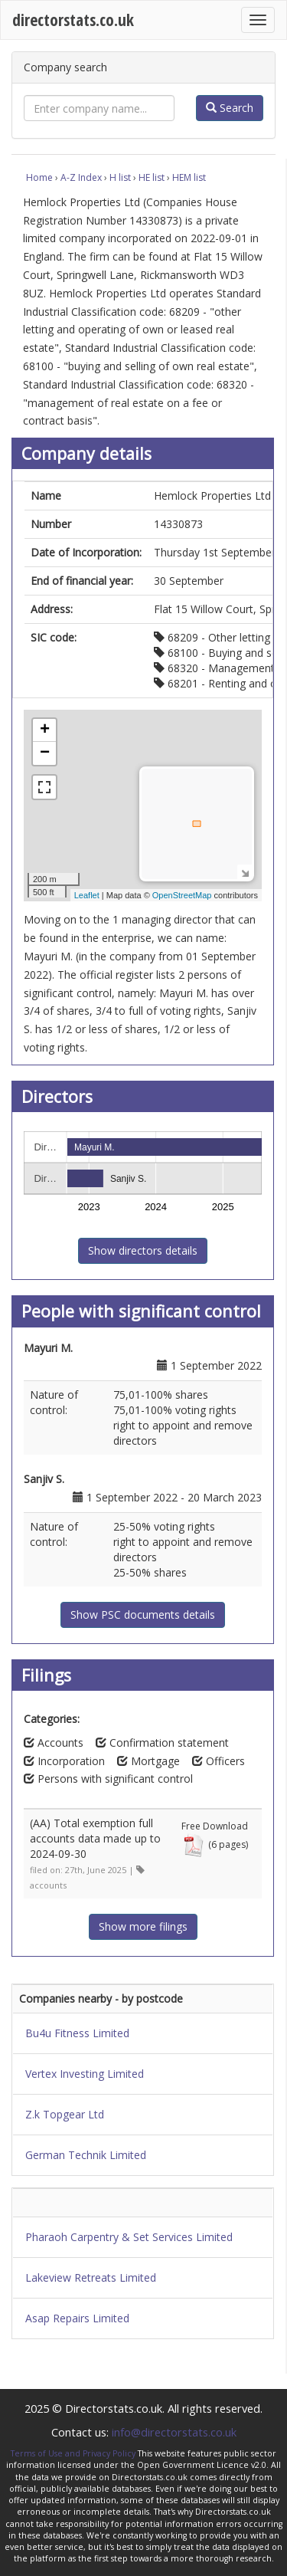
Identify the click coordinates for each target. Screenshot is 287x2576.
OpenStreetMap (182, 895)
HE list (152, 177)
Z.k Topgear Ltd (64, 2114)
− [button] (45, 753)
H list (120, 177)
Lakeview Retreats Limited (90, 2277)
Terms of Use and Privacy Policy (73, 2453)
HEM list (189, 177)
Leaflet (86, 895)
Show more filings (143, 1926)
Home (39, 177)
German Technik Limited (85, 2155)
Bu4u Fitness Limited (77, 2033)
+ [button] (45, 730)
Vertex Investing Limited (84, 2073)
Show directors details (142, 1250)
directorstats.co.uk (73, 19)
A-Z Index (81, 177)
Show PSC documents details (142, 1614)
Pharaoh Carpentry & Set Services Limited (129, 2237)
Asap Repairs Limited (77, 2318)
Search (229, 107)
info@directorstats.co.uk (174, 2432)
